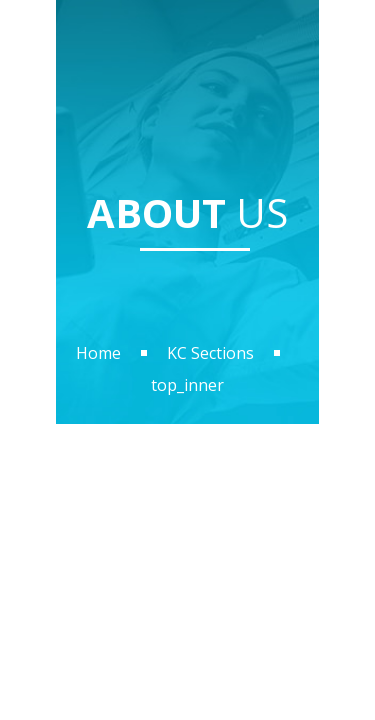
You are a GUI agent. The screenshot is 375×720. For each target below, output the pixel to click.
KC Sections (210, 353)
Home (98, 353)
